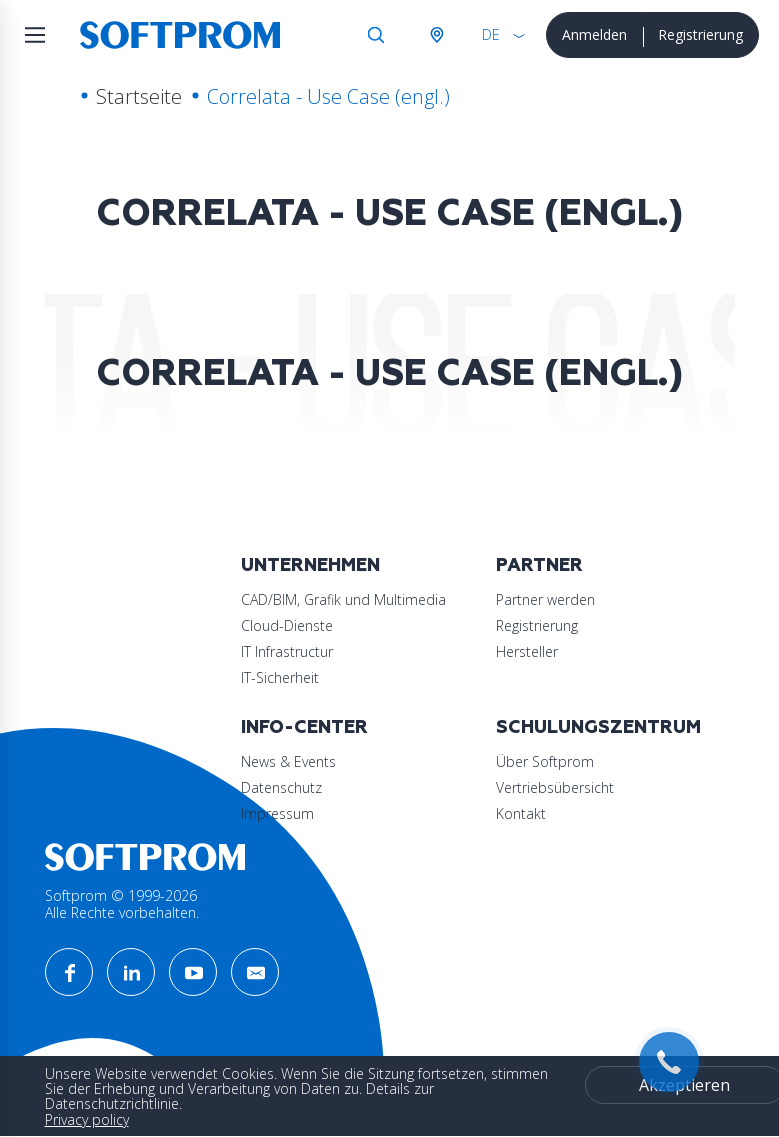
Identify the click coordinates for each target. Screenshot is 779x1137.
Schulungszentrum (598, 727)
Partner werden (545, 599)
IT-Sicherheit (280, 677)
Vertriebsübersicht (555, 787)
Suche (376, 35)
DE (491, 34)
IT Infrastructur (287, 651)
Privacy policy (87, 1119)
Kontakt (521, 813)
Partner (539, 565)
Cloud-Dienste (287, 625)
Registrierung (700, 34)
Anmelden (594, 34)
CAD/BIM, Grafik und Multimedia (343, 599)
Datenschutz (281, 787)
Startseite (139, 96)
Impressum (277, 813)
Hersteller (527, 651)
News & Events (288, 761)
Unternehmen (310, 565)
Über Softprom (545, 761)
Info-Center (304, 727)
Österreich (436, 35)
